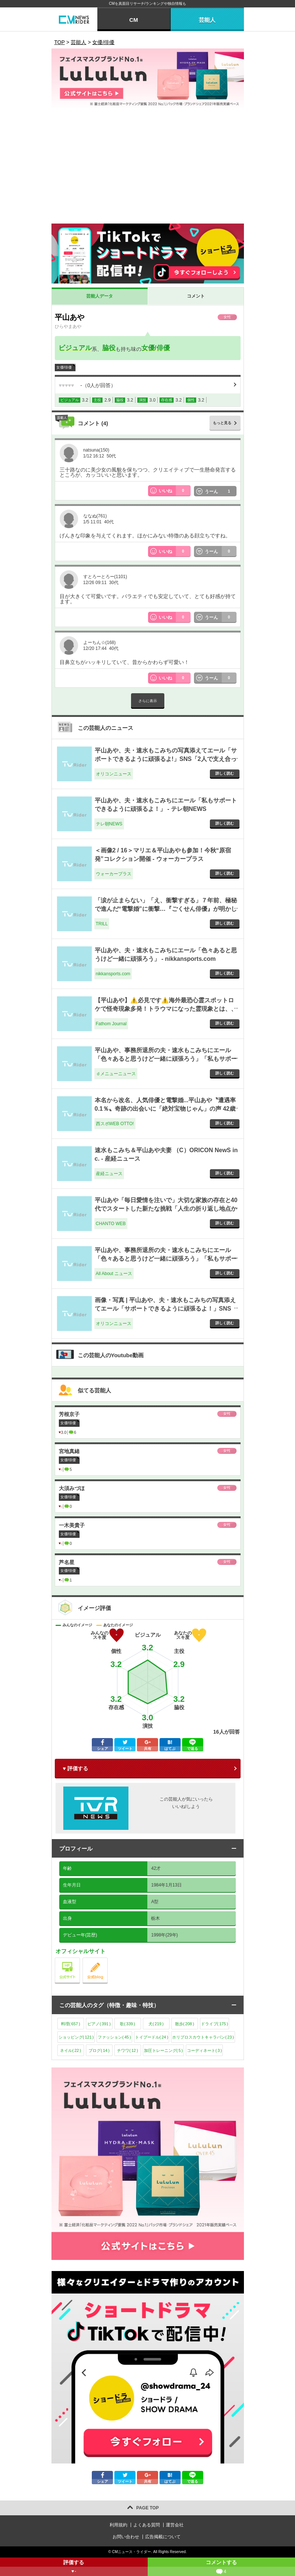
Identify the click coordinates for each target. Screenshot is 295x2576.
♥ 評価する (75, 1768)
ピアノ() (99, 2024)
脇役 (108, 348)
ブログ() (99, 2050)
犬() (156, 2024)
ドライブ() (214, 2024)
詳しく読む (224, 773)
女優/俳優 (155, 348)
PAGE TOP (147, 2507)
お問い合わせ (126, 2536)
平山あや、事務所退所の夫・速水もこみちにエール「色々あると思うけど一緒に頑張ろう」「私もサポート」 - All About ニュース (166, 1258)
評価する (74, 2567)
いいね (175, 490)
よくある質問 (146, 2525)
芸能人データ (99, 296)
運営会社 (175, 2525)
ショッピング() (76, 2037)
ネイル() (70, 2050)
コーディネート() (204, 2050)
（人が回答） (87, 385)
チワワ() (127, 2050)
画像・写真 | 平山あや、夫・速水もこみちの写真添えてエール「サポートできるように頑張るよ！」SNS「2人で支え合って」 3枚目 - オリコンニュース (165, 1308)
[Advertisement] (147, 168)
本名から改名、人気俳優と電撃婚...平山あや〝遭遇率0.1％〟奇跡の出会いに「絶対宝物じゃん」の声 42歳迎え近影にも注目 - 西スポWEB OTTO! (165, 1108)
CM (133, 20)
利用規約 (118, 2525)
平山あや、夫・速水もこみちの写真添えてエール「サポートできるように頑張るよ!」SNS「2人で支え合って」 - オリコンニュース (166, 758)
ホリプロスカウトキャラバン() (203, 2037)
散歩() (184, 2024)
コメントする (221, 2567)
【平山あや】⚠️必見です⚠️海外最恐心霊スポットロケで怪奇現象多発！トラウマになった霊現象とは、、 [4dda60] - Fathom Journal (166, 1008)
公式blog (107, 1960)
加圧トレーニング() (163, 2050)
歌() (127, 2024)
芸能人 (207, 20)
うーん (221, 491)
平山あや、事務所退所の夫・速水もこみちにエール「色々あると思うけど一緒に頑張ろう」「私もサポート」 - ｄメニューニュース (166, 1058)
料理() (70, 2024)
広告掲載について (163, 2536)
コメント (196, 296)
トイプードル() (151, 2037)
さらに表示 (147, 701)
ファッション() (114, 2037)
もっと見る (222, 423)
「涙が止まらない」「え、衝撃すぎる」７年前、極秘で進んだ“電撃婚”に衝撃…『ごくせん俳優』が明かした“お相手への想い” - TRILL (166, 908)
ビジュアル (75, 348)
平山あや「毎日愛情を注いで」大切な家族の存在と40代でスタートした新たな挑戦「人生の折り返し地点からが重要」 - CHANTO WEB (166, 1208)
